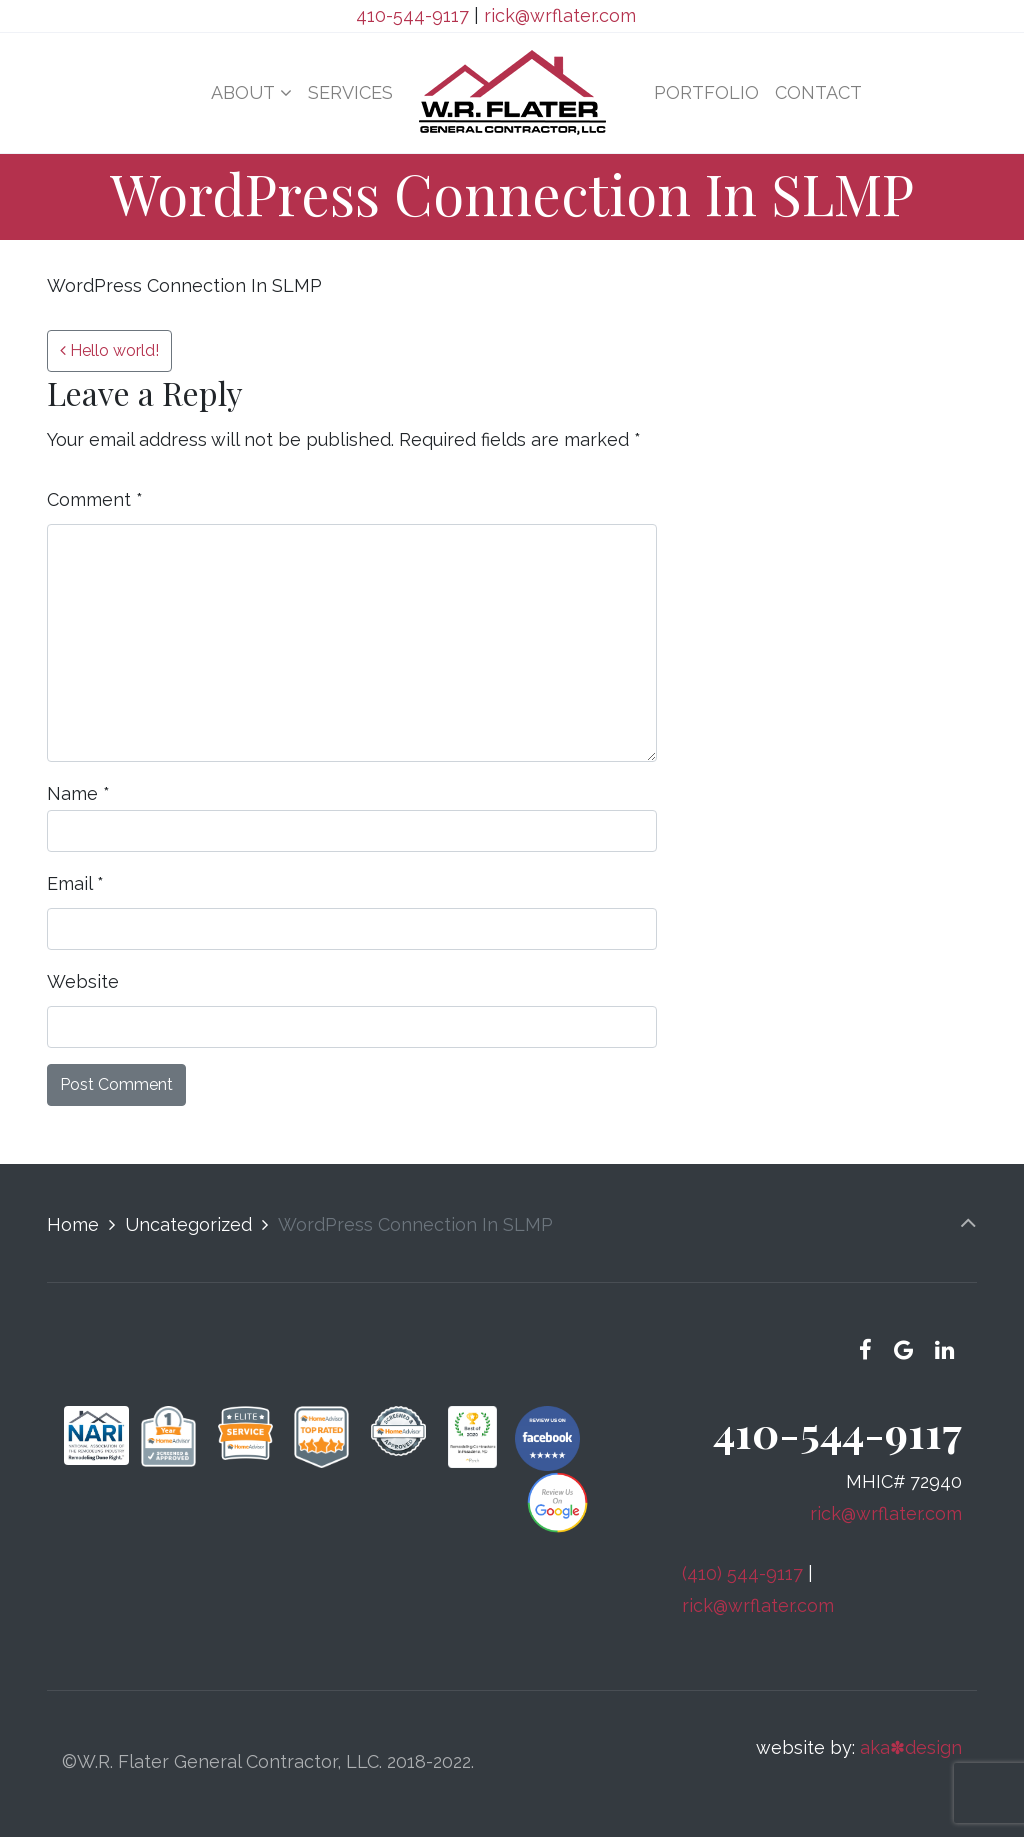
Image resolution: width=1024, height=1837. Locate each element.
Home (73, 1224)
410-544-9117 (412, 15)
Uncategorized (188, 1224)
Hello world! (109, 350)
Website (83, 981)
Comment (95, 499)
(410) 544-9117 (742, 1573)
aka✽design (911, 1747)
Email (75, 883)
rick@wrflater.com (560, 15)
